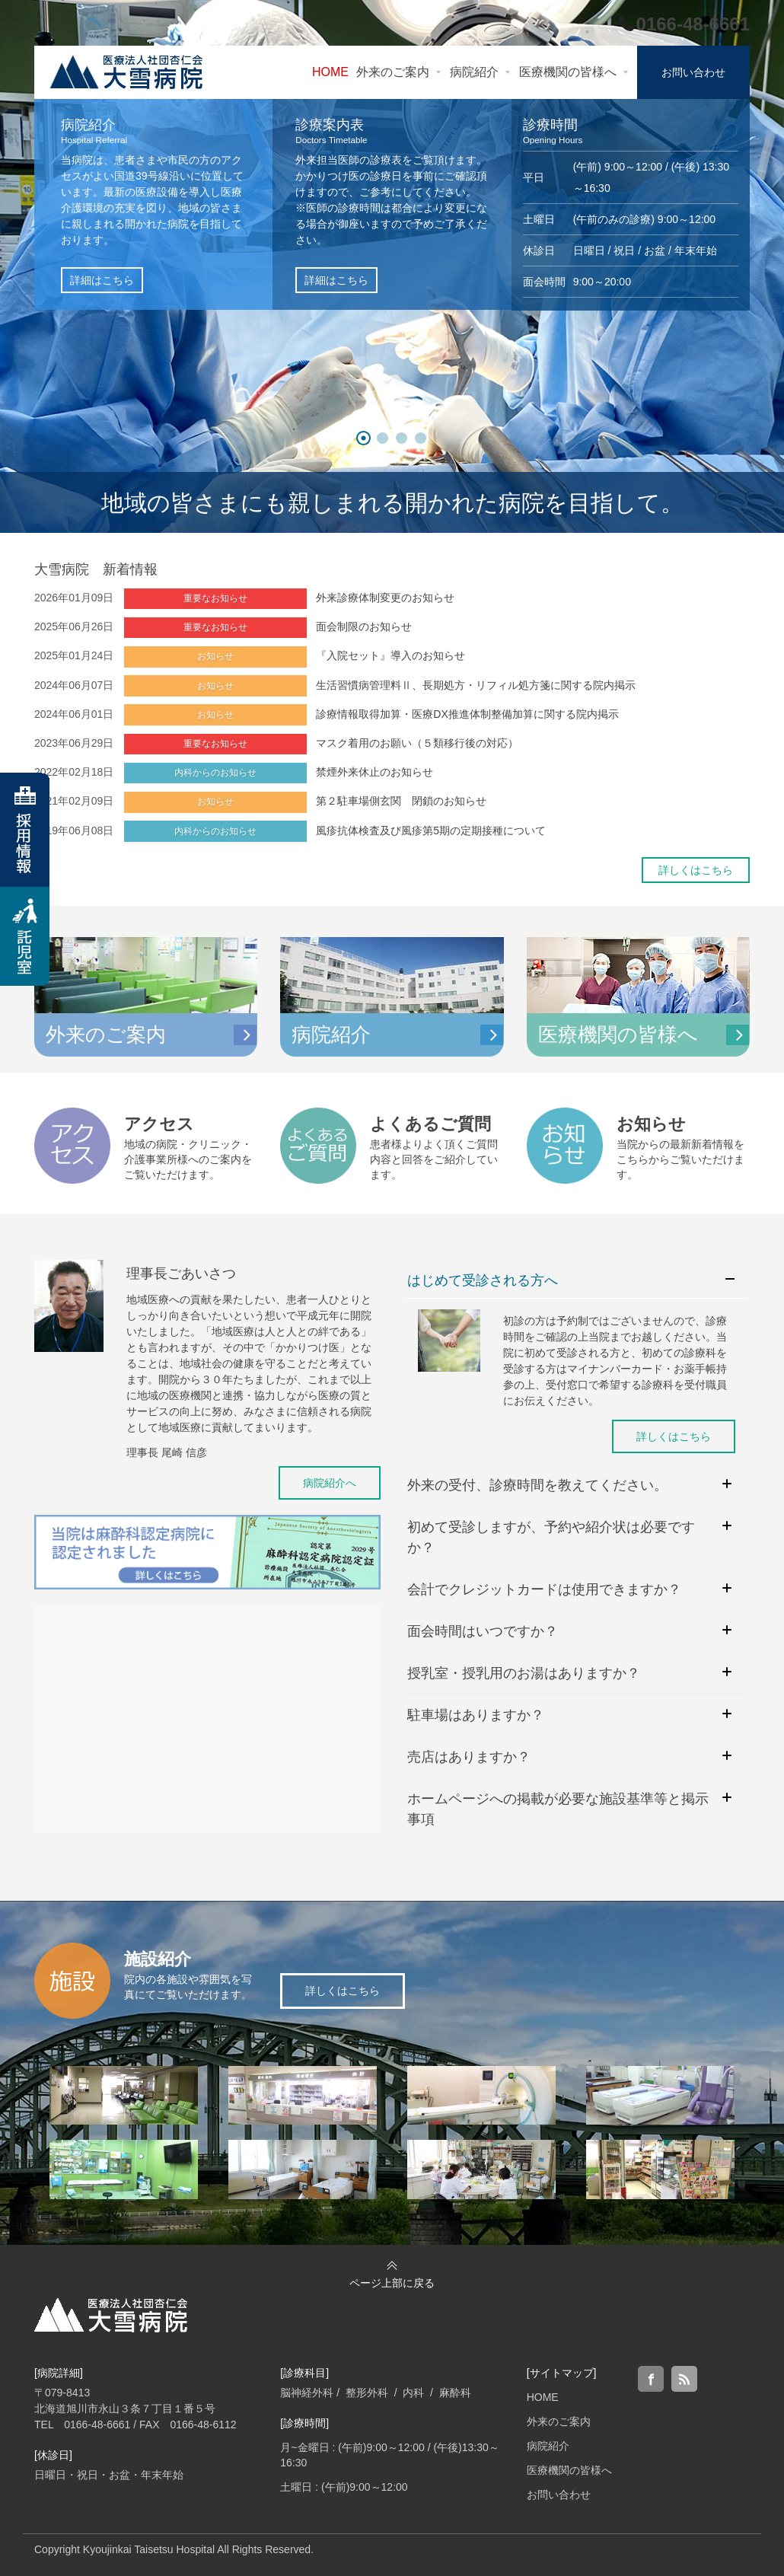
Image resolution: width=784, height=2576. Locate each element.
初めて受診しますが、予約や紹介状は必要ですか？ (551, 1537)
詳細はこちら (102, 280)
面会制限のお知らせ (364, 626)
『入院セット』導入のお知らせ (390, 655)
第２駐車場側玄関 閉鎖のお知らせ (401, 801)
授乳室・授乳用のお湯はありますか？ (523, 1673)
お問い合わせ (559, 2494)
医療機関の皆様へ (569, 2470)
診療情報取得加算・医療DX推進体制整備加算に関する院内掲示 (467, 714)
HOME (543, 2397)
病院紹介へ (329, 1483)
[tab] (576, 1281)
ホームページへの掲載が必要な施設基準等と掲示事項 (558, 1809)
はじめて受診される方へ (482, 1280)
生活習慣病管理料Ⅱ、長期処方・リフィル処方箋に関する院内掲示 (476, 685)
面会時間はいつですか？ (482, 1631)
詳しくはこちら (695, 870)
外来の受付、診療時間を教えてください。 (537, 1485)
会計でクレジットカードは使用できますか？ (544, 1589)
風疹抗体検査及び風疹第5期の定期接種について (431, 830)
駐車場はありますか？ (475, 1715)
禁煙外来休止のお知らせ (374, 772)
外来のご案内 (559, 2421)
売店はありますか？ (469, 1757)
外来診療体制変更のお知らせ (385, 597)
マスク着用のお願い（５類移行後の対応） (417, 743)
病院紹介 (548, 2446)
